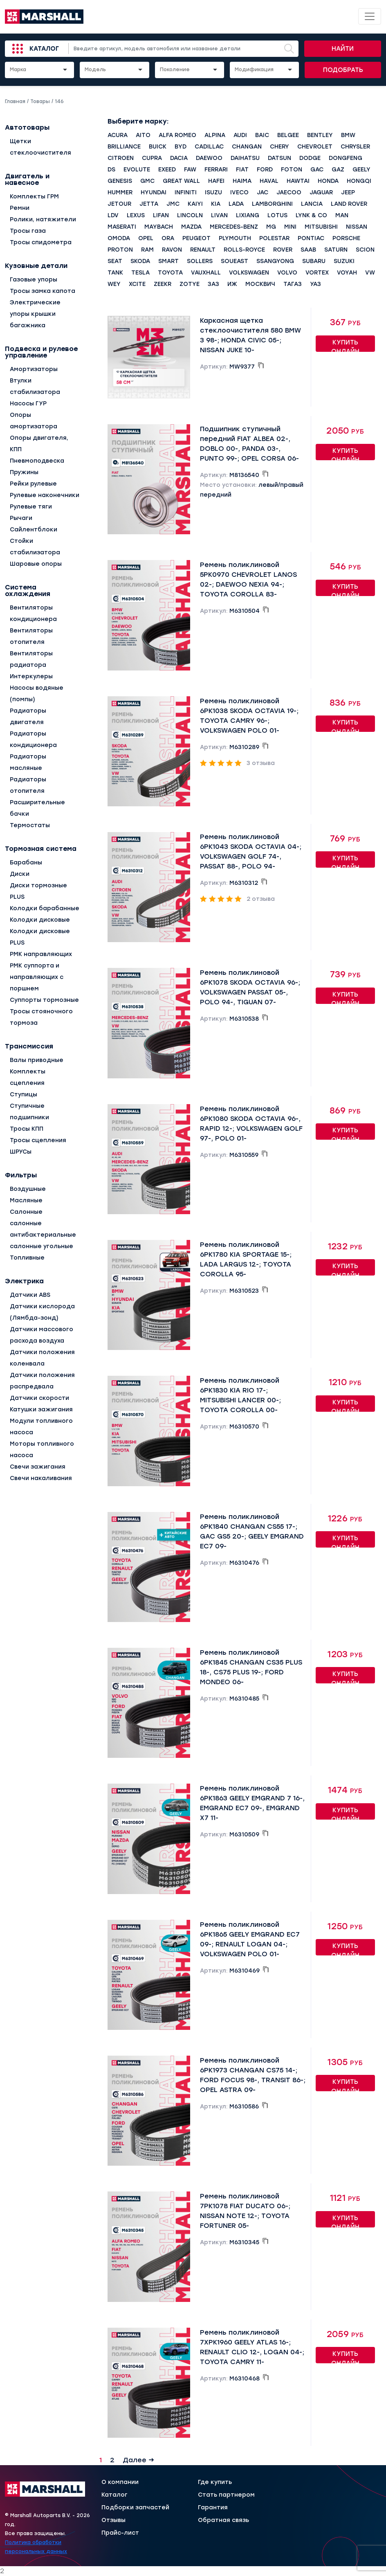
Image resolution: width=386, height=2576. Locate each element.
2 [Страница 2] (112, 2460)
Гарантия (213, 2508)
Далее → (138, 2460)
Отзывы (113, 2520)
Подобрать (343, 70)
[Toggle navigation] (369, 16)
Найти (343, 48)
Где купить (215, 2482)
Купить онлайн (345, 345)
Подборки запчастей (135, 2508)
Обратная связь (223, 2520)
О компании (120, 2482)
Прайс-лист (120, 2533)
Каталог (44, 48)
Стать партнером (226, 2495)
